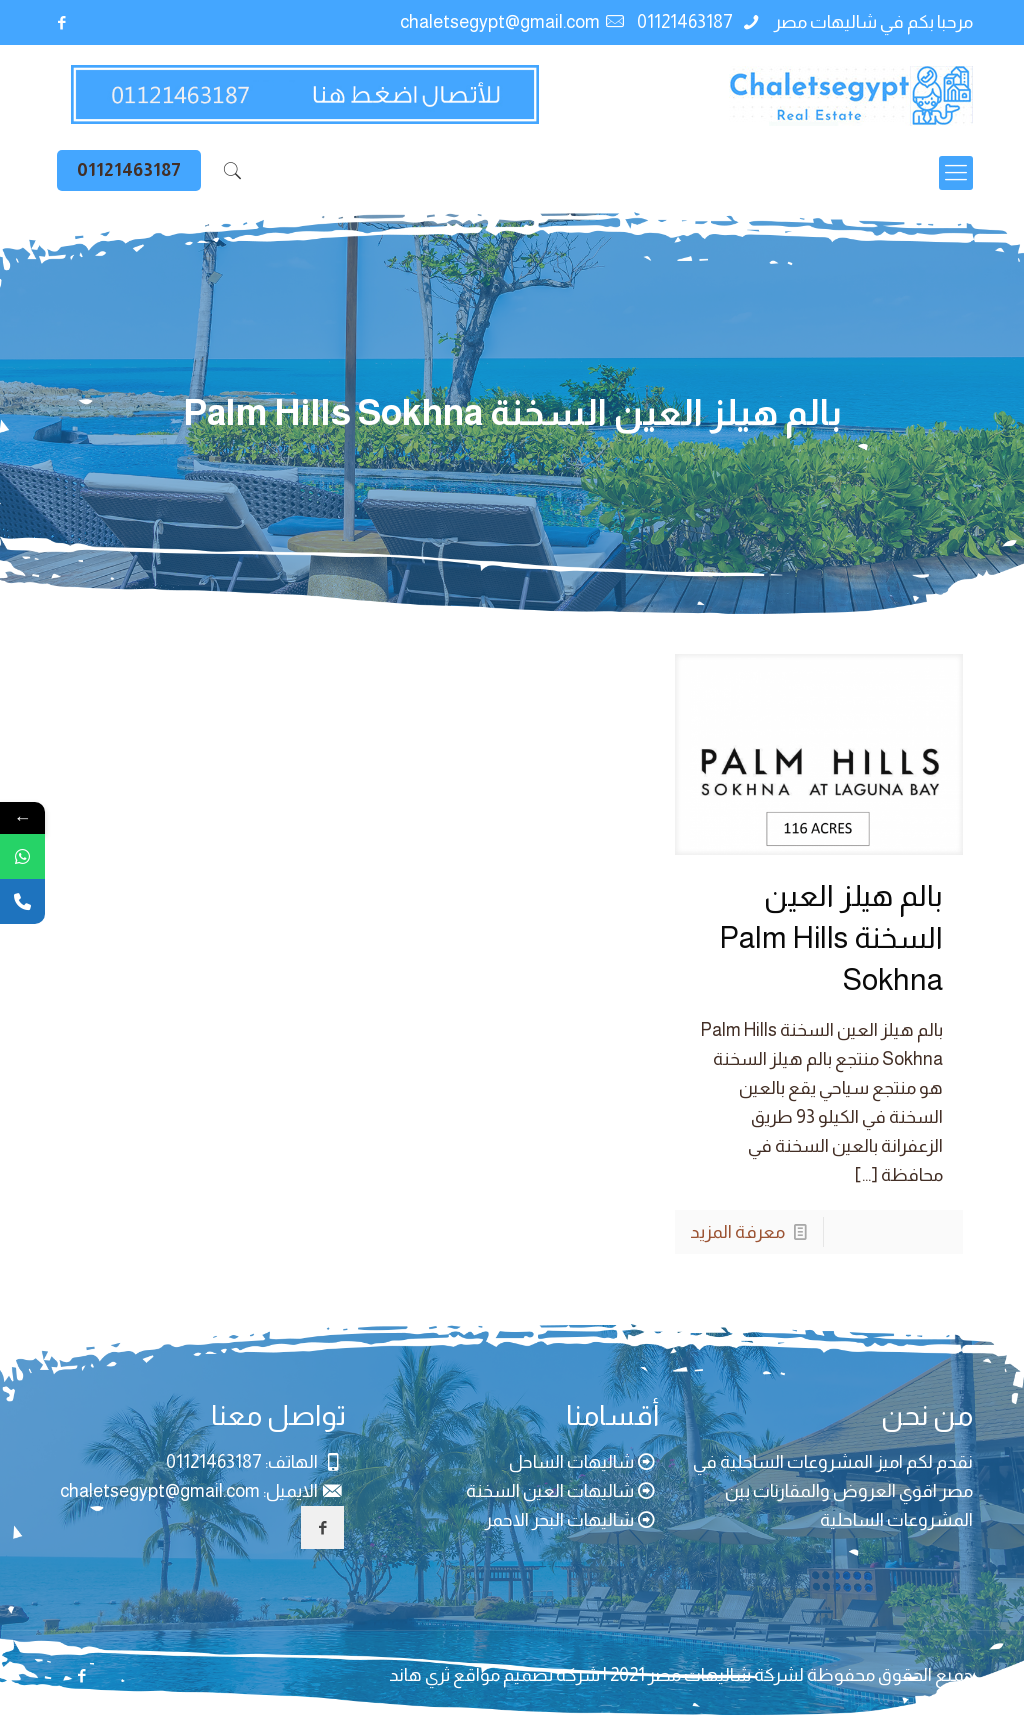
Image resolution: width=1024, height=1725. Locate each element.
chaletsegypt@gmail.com (500, 22)
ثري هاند (419, 1675)
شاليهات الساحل (571, 1462)
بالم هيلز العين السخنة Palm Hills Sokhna (831, 937)
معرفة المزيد (737, 1232)
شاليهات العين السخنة (550, 1491)
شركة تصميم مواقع (526, 1675)
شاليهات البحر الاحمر (559, 1520)
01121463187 (686, 22)
